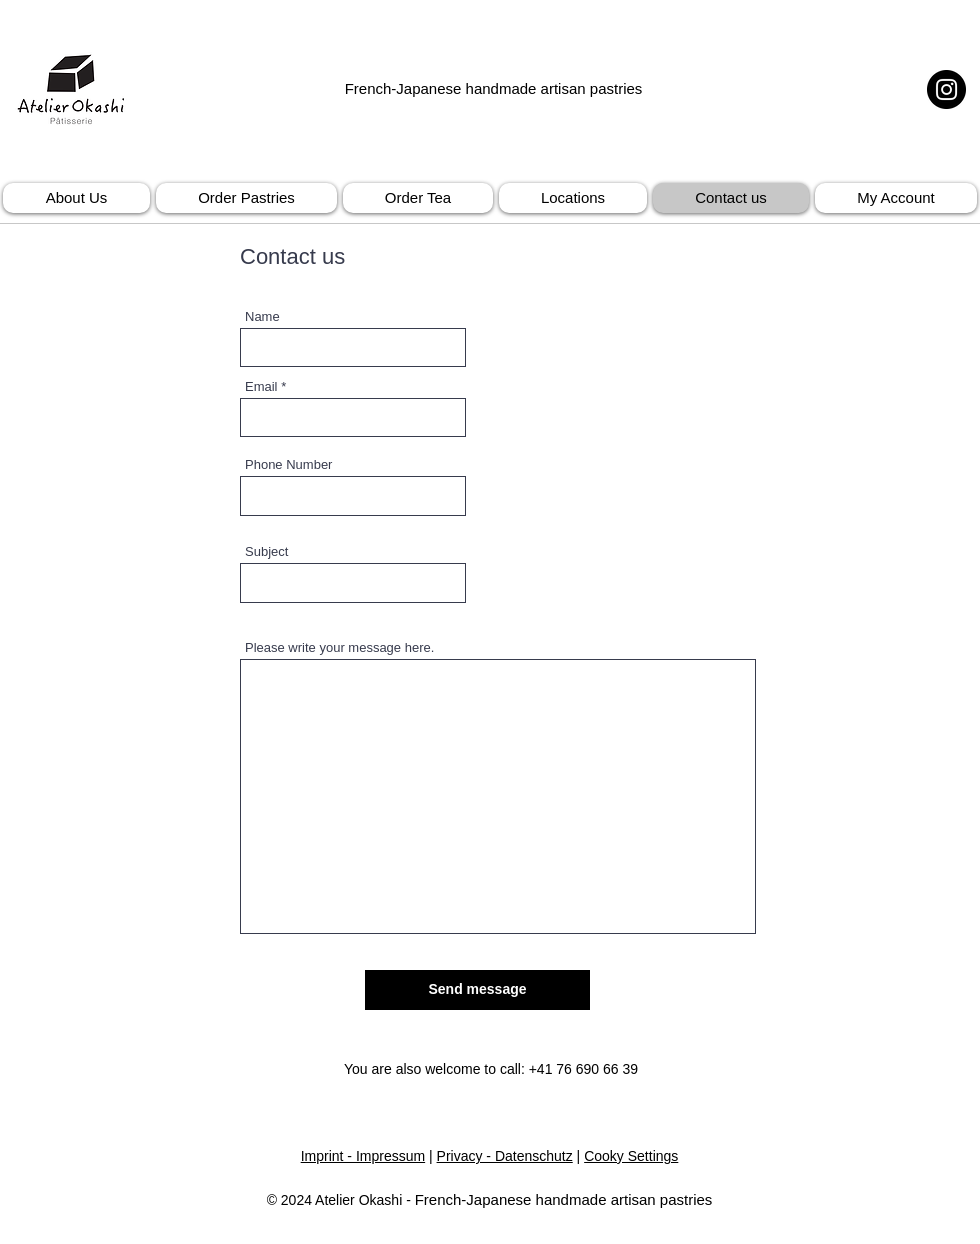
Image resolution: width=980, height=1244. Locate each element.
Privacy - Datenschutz (505, 1156)
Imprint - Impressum (363, 1156)
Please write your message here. (339, 647)
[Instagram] (946, 89)
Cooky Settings (631, 1156)
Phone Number (288, 464)
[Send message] (477, 990)
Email (261, 386)
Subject (266, 551)
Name (262, 316)
